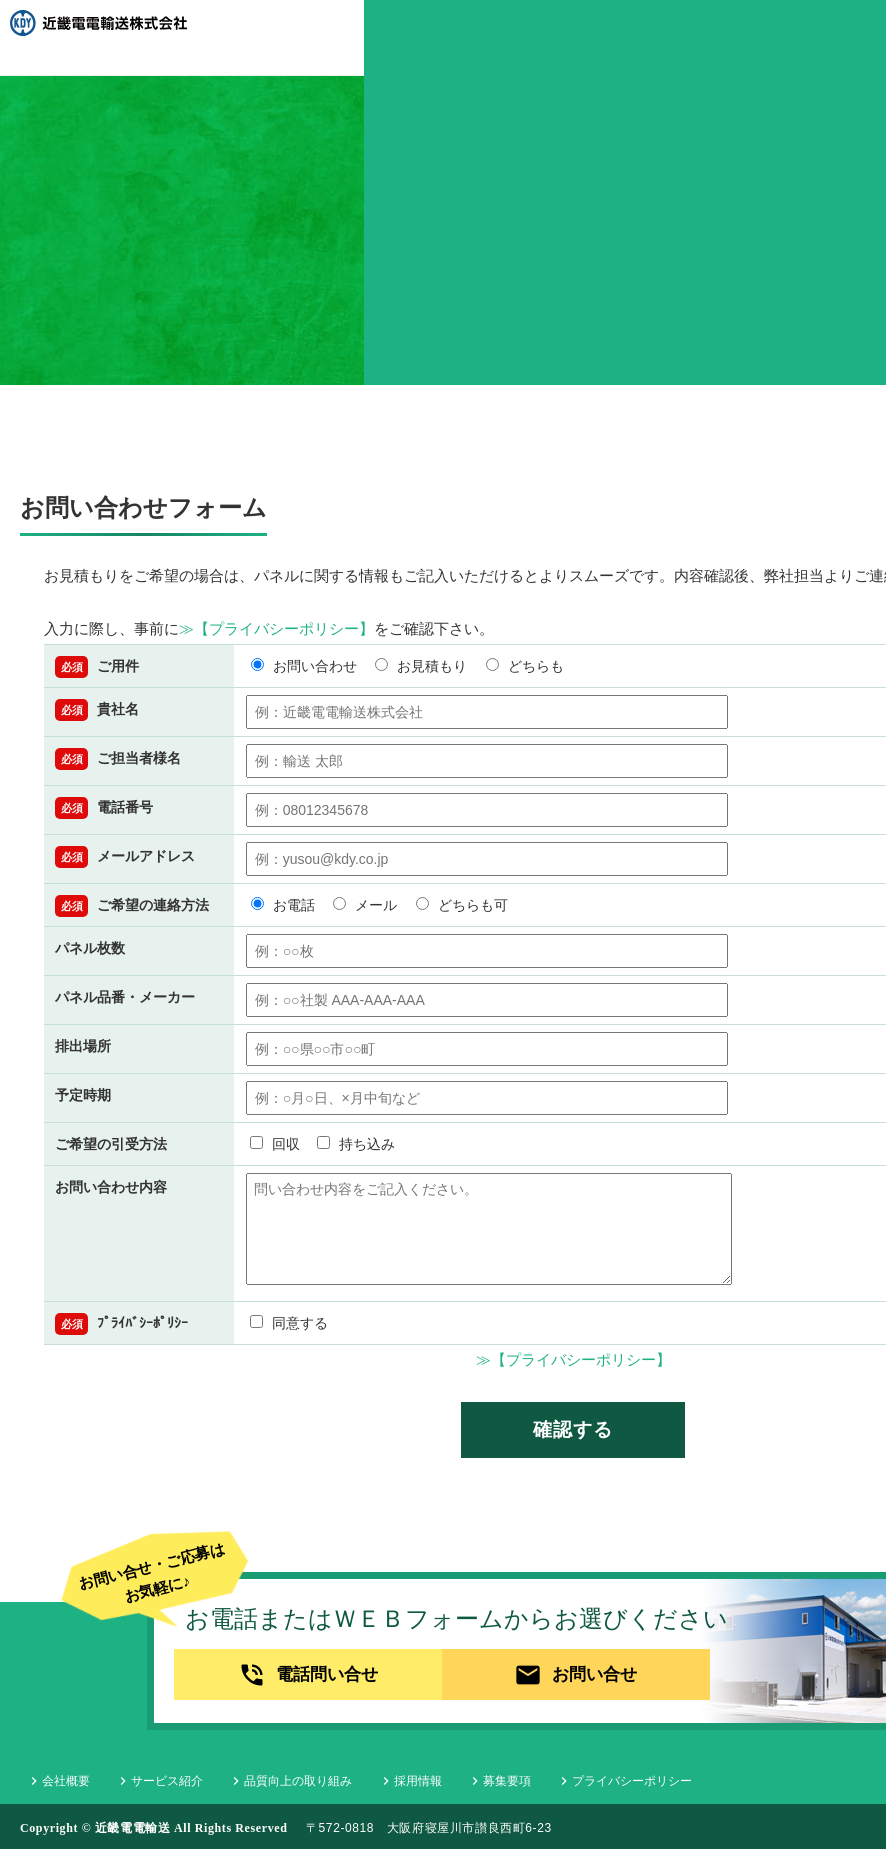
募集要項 (445, 1797)
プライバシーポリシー (558, 1797)
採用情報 (368, 1797)
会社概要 (52, 1797)
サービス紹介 (141, 1797)
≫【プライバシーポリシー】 (276, 628)
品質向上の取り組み (260, 1797)
